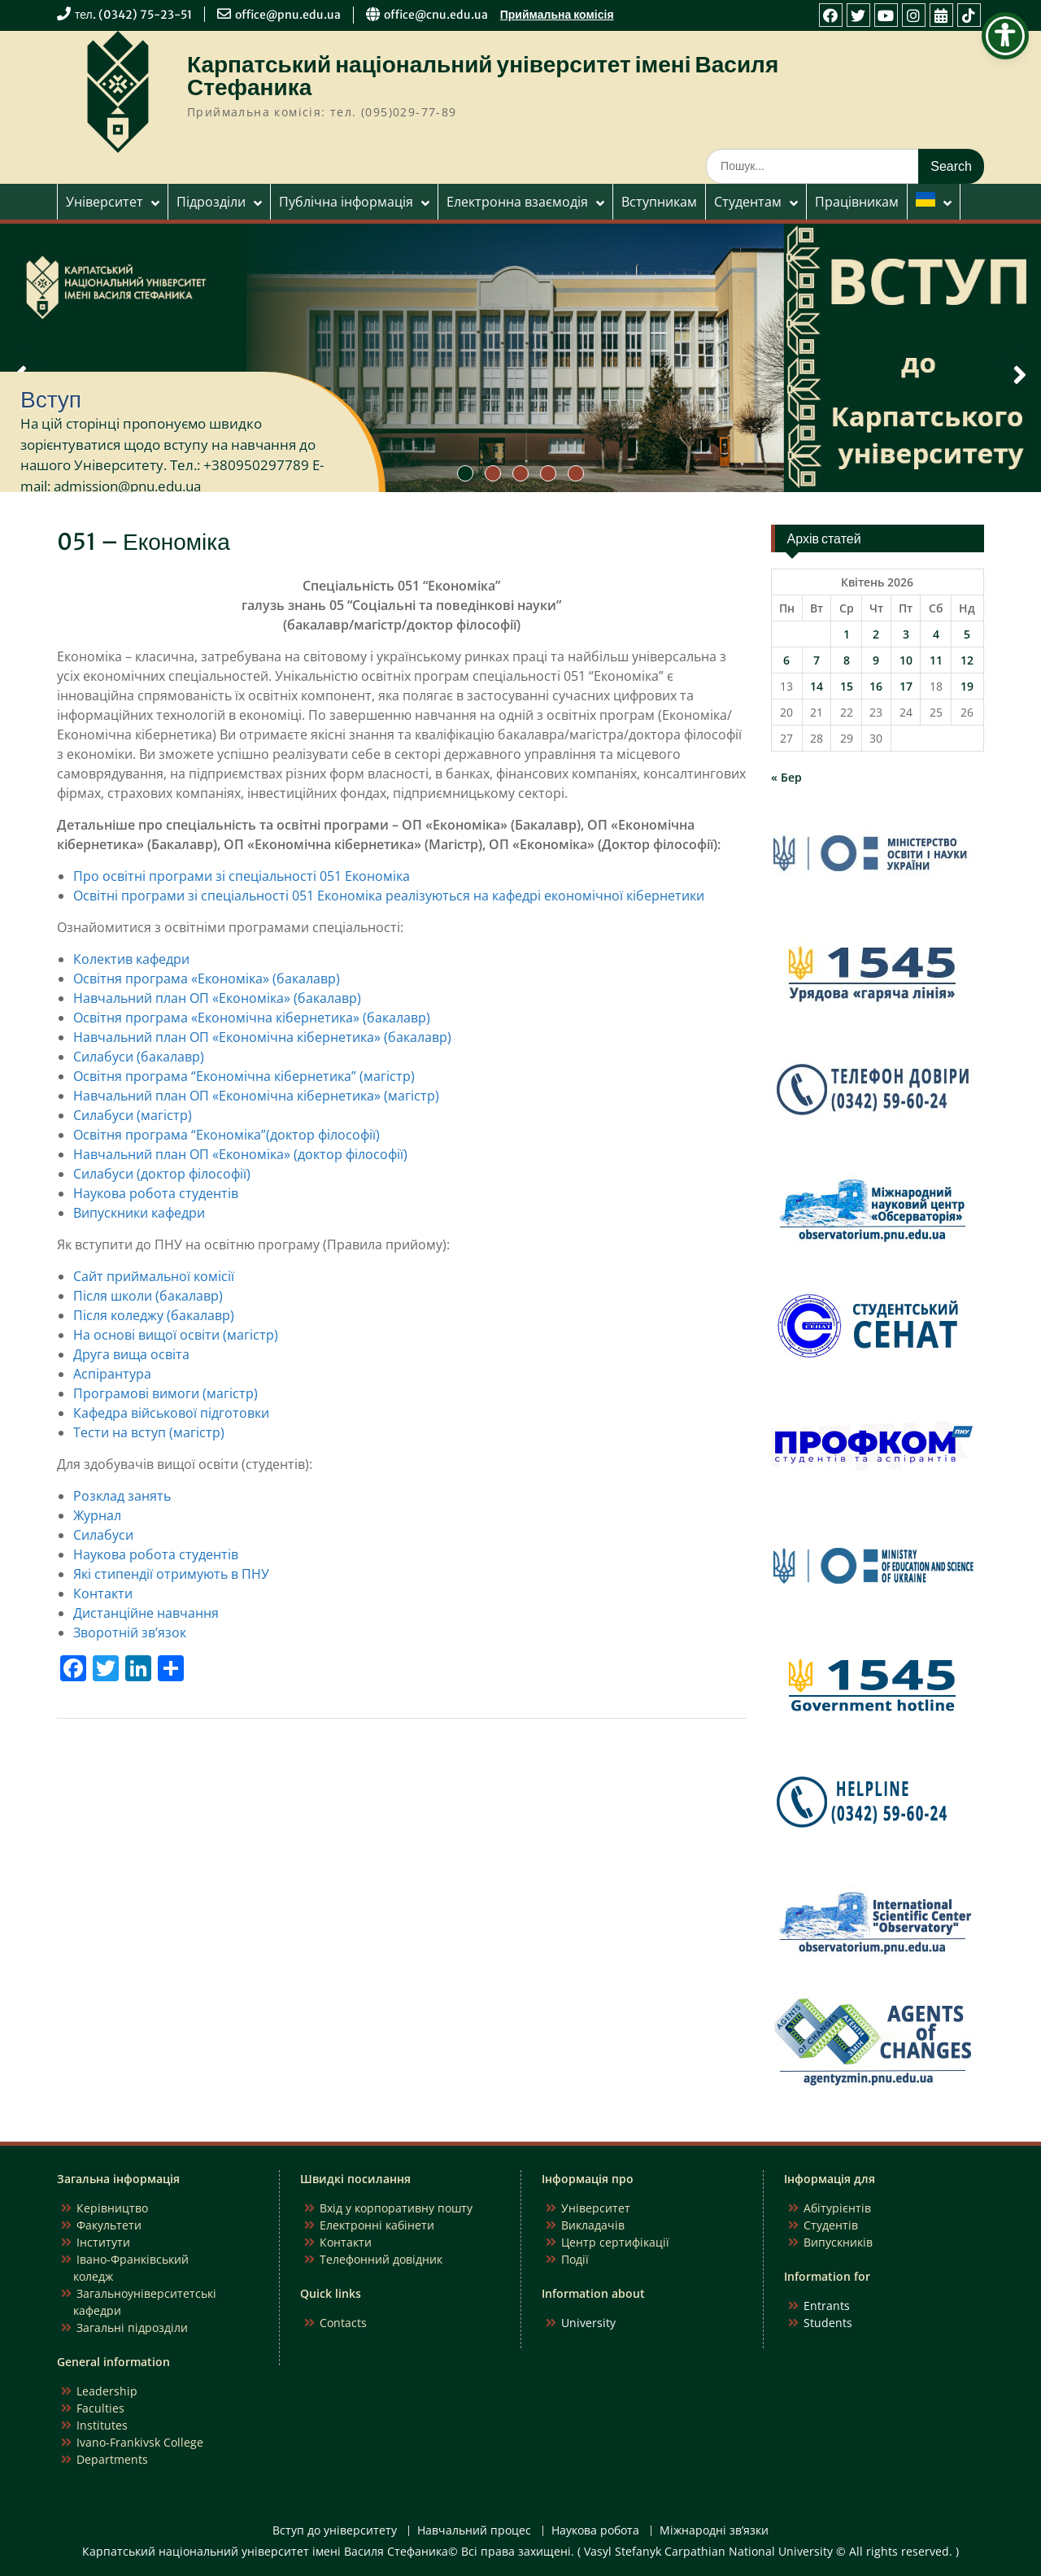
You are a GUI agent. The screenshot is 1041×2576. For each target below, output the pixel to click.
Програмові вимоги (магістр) (165, 1393)
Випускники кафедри (139, 1213)
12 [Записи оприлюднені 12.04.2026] (966, 660)
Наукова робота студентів (155, 1193)
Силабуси (103, 1535)
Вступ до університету (334, 2531)
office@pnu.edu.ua (288, 14)
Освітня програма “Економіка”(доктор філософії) (226, 1135)
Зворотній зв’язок (129, 1632)
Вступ (50, 399)
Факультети (109, 2225)
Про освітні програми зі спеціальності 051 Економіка (241, 876)
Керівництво (112, 2208)
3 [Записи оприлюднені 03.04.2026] (906, 634)
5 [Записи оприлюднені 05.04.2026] (967, 634)
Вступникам (659, 202)
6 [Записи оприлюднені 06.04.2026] (786, 660)
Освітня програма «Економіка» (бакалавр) (206, 978)
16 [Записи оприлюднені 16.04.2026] (875, 686)
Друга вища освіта (131, 1354)
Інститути (103, 2242)
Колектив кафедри (131, 959)
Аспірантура (112, 1374)
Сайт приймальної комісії (153, 1276)
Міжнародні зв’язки (714, 2531)
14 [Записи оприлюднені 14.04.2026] (816, 686)
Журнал (97, 1515)
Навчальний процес (474, 2531)
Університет (104, 202)
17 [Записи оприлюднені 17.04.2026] (906, 686)
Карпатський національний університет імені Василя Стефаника (482, 76)
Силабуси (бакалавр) (138, 1057)
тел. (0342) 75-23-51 (133, 14)
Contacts (343, 2322)
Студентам (748, 202)
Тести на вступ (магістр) (148, 1432)
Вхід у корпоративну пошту (396, 2208)
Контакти (103, 1593)
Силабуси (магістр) (132, 1115)
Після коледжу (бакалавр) (153, 1315)
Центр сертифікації (615, 2242)
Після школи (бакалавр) (148, 1296)
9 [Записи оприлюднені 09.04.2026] (876, 660)
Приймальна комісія (557, 14)
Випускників (838, 2242)
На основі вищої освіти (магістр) (175, 1335)
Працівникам (857, 202)
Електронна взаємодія (517, 202)
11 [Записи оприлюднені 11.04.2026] (936, 660)
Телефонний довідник (381, 2259)
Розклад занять (122, 1496)
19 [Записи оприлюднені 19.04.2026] (966, 686)
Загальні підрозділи (132, 2327)
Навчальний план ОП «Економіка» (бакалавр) (217, 998)
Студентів (831, 2225)
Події (575, 2259)
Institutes (102, 2425)
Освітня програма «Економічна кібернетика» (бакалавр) (251, 1017)
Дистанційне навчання (146, 1613)
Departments (112, 2459)
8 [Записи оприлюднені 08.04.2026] (846, 660)
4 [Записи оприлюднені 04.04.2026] (936, 634)
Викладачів (593, 2225)
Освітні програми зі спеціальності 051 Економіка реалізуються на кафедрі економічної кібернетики (388, 895)
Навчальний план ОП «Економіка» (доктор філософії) (240, 1154)
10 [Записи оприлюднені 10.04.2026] (906, 660)
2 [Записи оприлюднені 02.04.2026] (876, 634)
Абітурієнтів (837, 2208)
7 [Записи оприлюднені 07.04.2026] (816, 660)
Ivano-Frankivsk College (139, 2442)
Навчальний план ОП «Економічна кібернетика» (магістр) (256, 1096)
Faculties (100, 2408)
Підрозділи (211, 202)
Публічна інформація (346, 202)
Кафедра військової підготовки (171, 1413)
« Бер (786, 777)
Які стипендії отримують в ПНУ (171, 1574)
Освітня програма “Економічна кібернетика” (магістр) (244, 1076)
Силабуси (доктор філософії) (161, 1174)
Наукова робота (595, 2531)
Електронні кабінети (377, 2225)
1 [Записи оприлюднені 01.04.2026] (846, 634)
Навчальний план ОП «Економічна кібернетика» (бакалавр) (262, 1037)
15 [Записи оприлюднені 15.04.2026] (846, 686)
